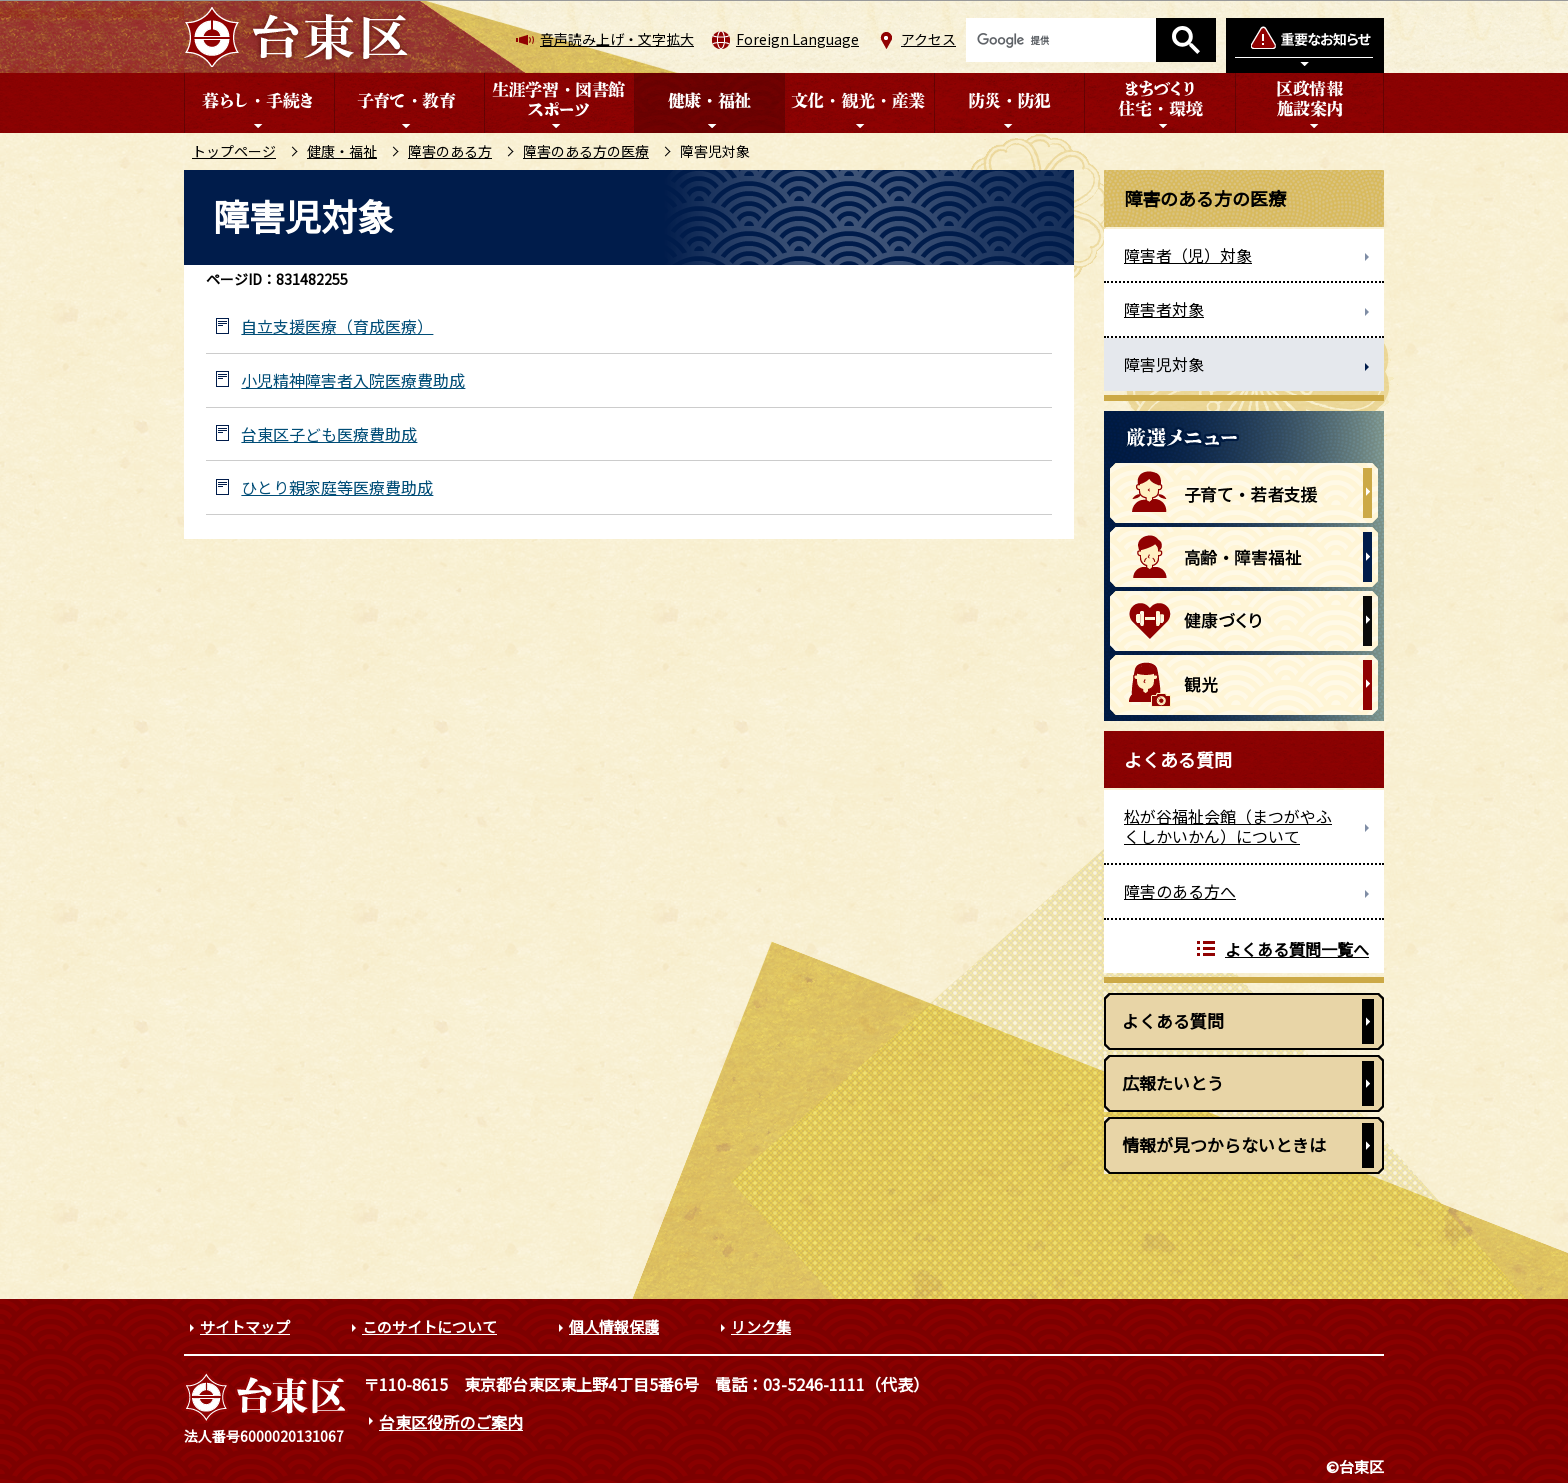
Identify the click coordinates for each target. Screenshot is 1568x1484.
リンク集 (761, 1326)
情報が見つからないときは (1224, 1144)
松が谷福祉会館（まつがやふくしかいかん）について (1228, 826)
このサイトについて (429, 1326)
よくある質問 (1173, 1020)
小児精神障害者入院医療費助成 (353, 380)
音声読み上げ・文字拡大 (617, 39)
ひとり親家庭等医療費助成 (337, 487)
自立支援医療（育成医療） (337, 326)
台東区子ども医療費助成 (329, 434)
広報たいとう (1173, 1082)
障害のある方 (450, 151)
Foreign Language (797, 39)
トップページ (234, 151)
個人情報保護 (614, 1326)
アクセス (928, 39)
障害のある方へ (1180, 891)
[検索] (1061, 40)
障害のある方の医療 (586, 151)
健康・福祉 (342, 151)
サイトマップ (245, 1326)
